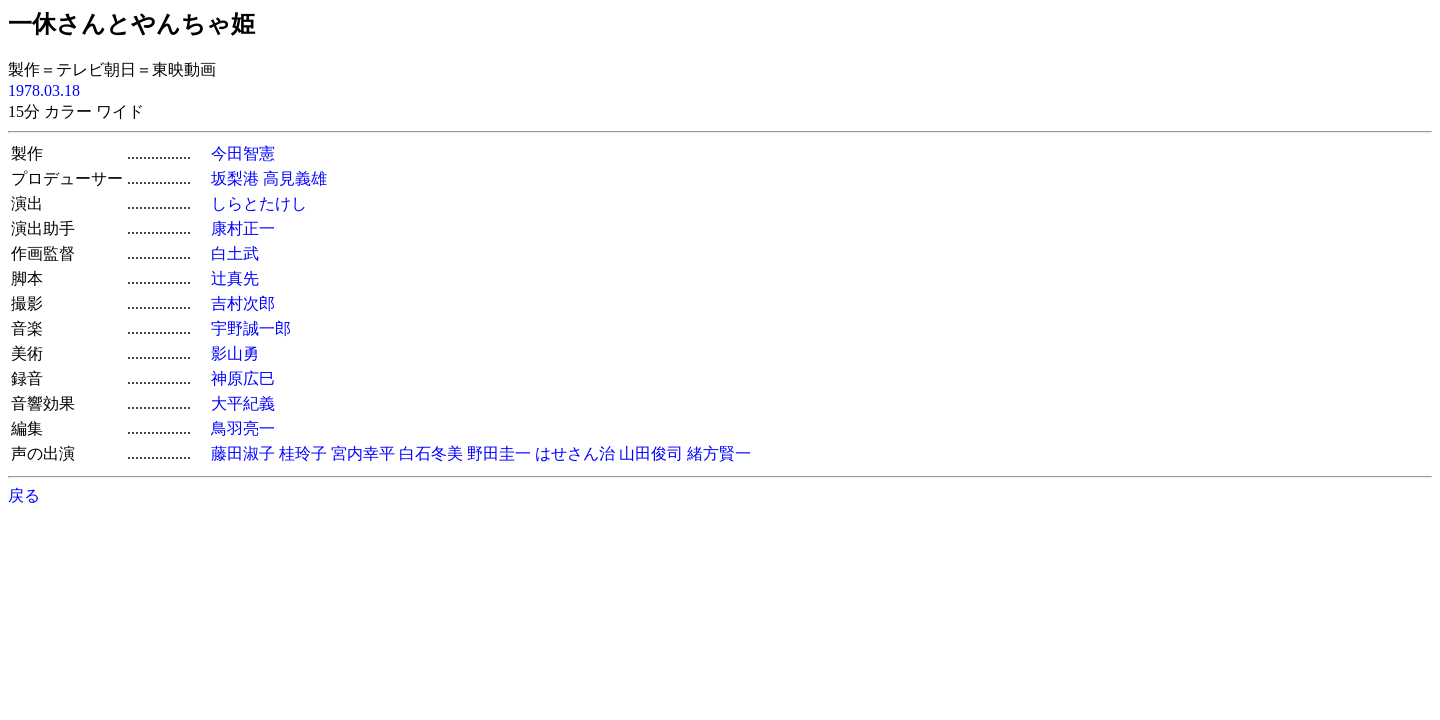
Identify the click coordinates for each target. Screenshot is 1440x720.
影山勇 (235, 353)
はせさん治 (575, 453)
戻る (24, 495)
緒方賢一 (719, 453)
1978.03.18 (44, 90)
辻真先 (235, 278)
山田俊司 (651, 453)
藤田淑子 (243, 453)
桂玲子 (303, 453)
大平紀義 (243, 403)
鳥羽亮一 (243, 428)
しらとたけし (259, 203)
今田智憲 (243, 153)
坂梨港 (235, 178)
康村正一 (243, 228)
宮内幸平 (363, 453)
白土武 (235, 253)
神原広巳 (243, 378)
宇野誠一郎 (251, 328)
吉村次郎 (243, 303)
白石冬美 (431, 453)
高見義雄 (295, 178)
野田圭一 (499, 453)
